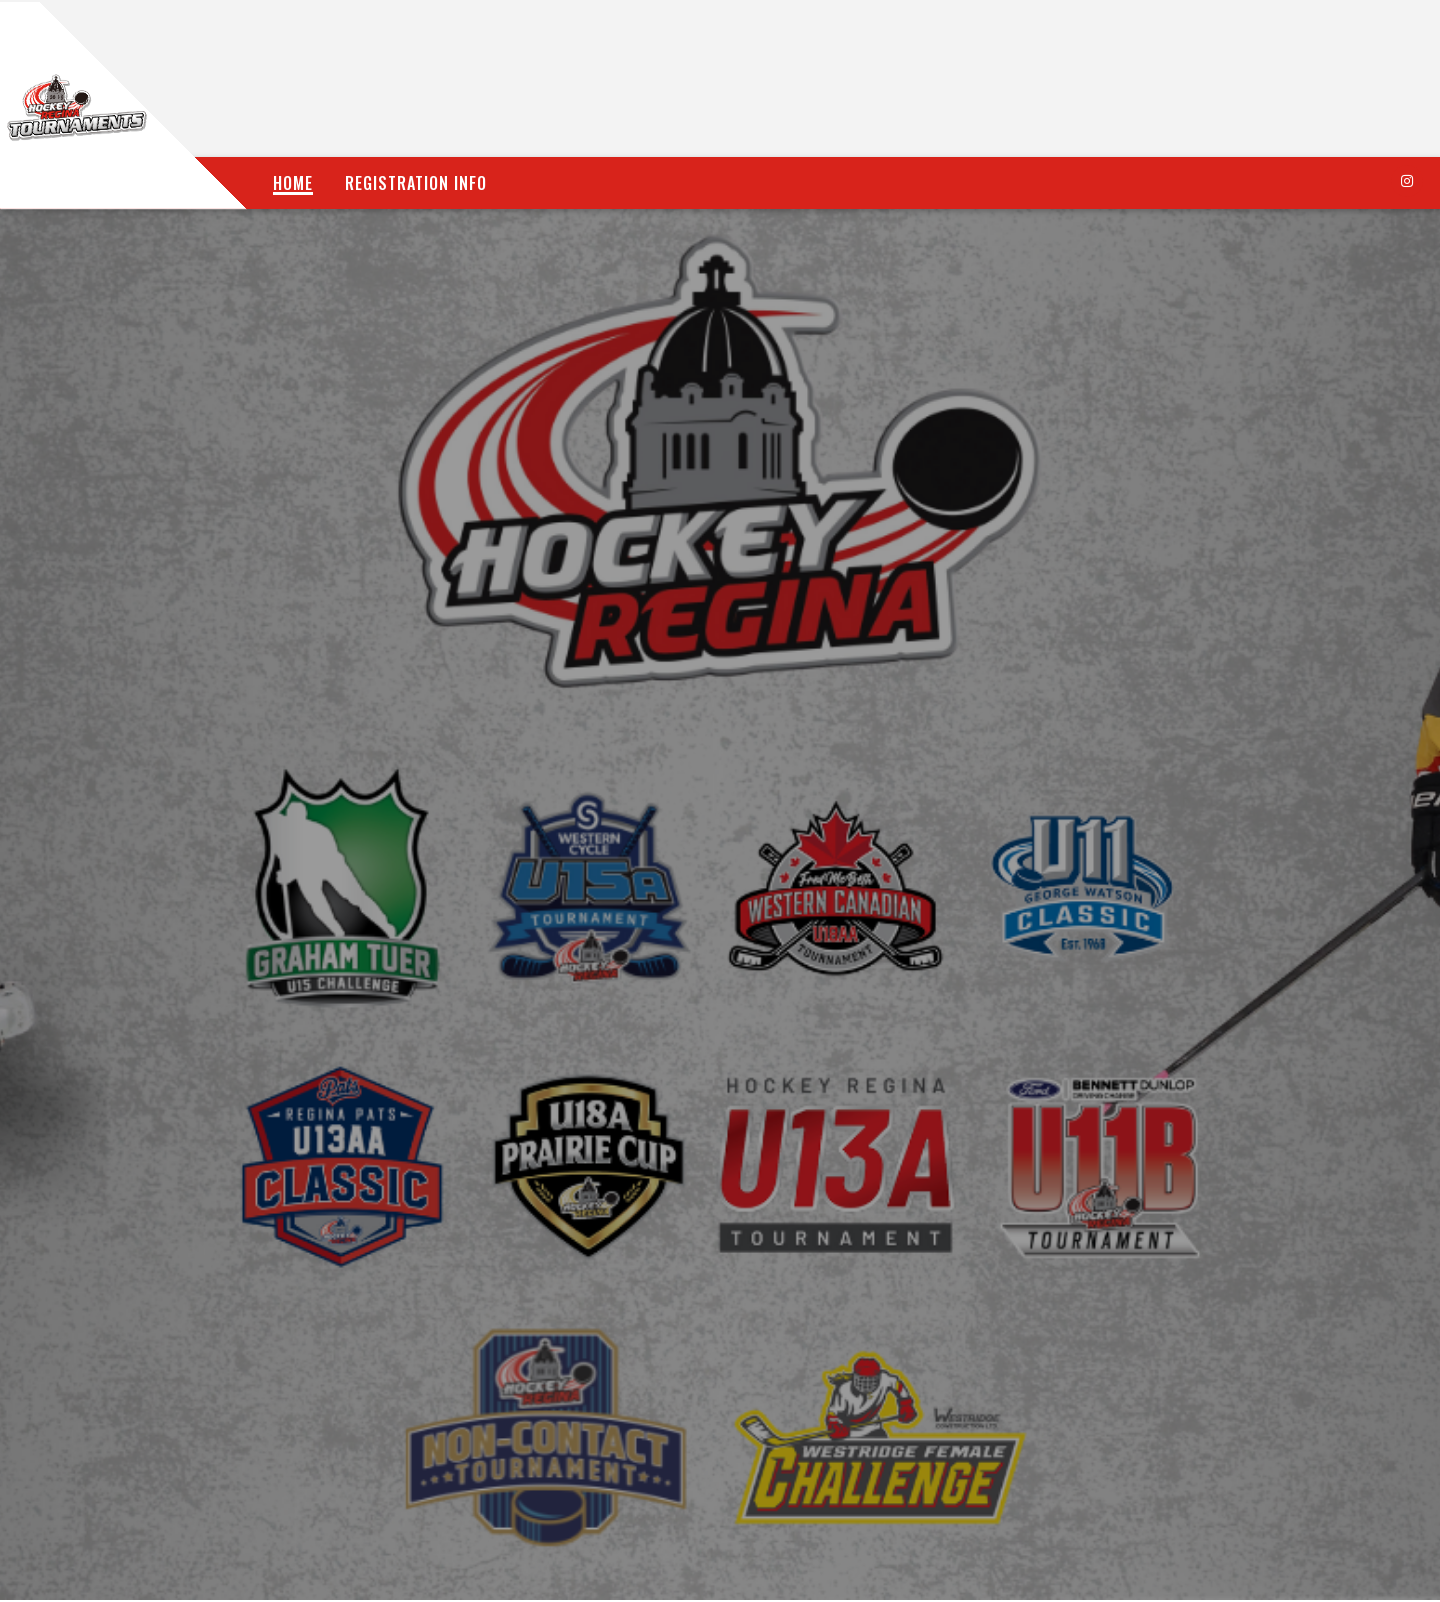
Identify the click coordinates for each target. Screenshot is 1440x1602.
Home (293, 183)
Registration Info (416, 183)
